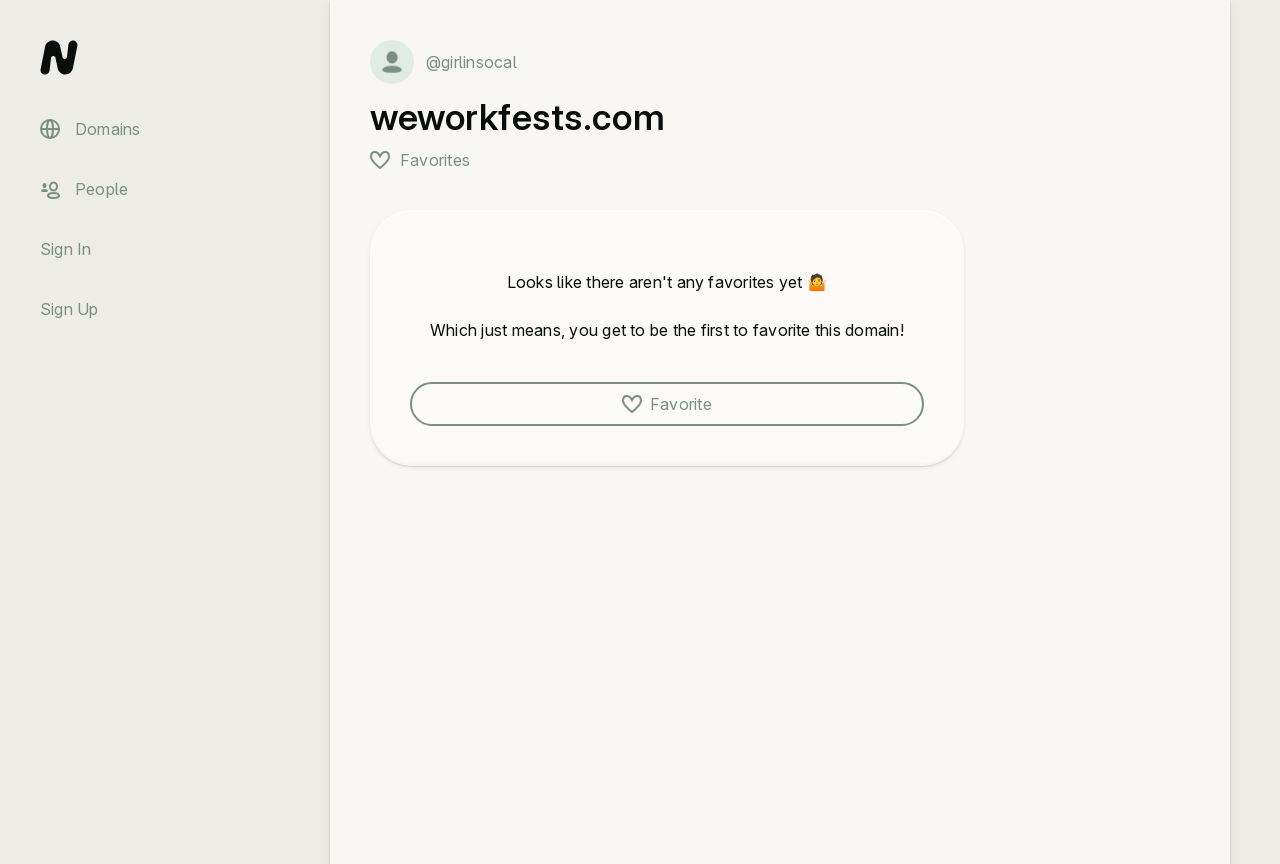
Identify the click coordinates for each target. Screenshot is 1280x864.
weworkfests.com (517, 117)
